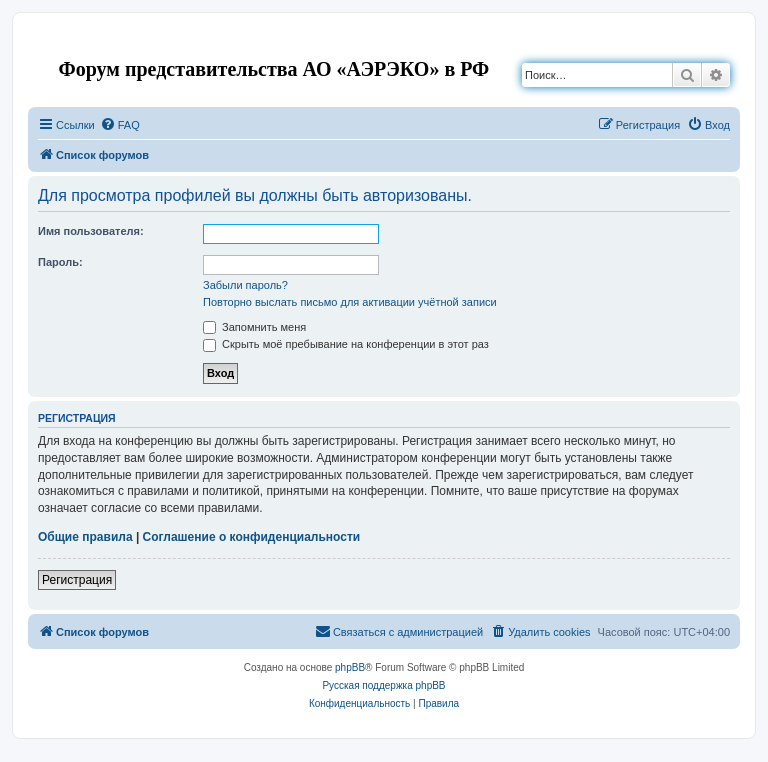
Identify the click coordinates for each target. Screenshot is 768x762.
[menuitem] (120, 125)
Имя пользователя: (91, 231)
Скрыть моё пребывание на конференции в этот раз (346, 344)
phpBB (350, 667)
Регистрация (77, 580)
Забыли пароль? (245, 285)
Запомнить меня (254, 327)
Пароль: (60, 262)
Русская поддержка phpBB (383, 685)
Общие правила (85, 537)
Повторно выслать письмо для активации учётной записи (350, 302)
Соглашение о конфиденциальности (252, 537)
